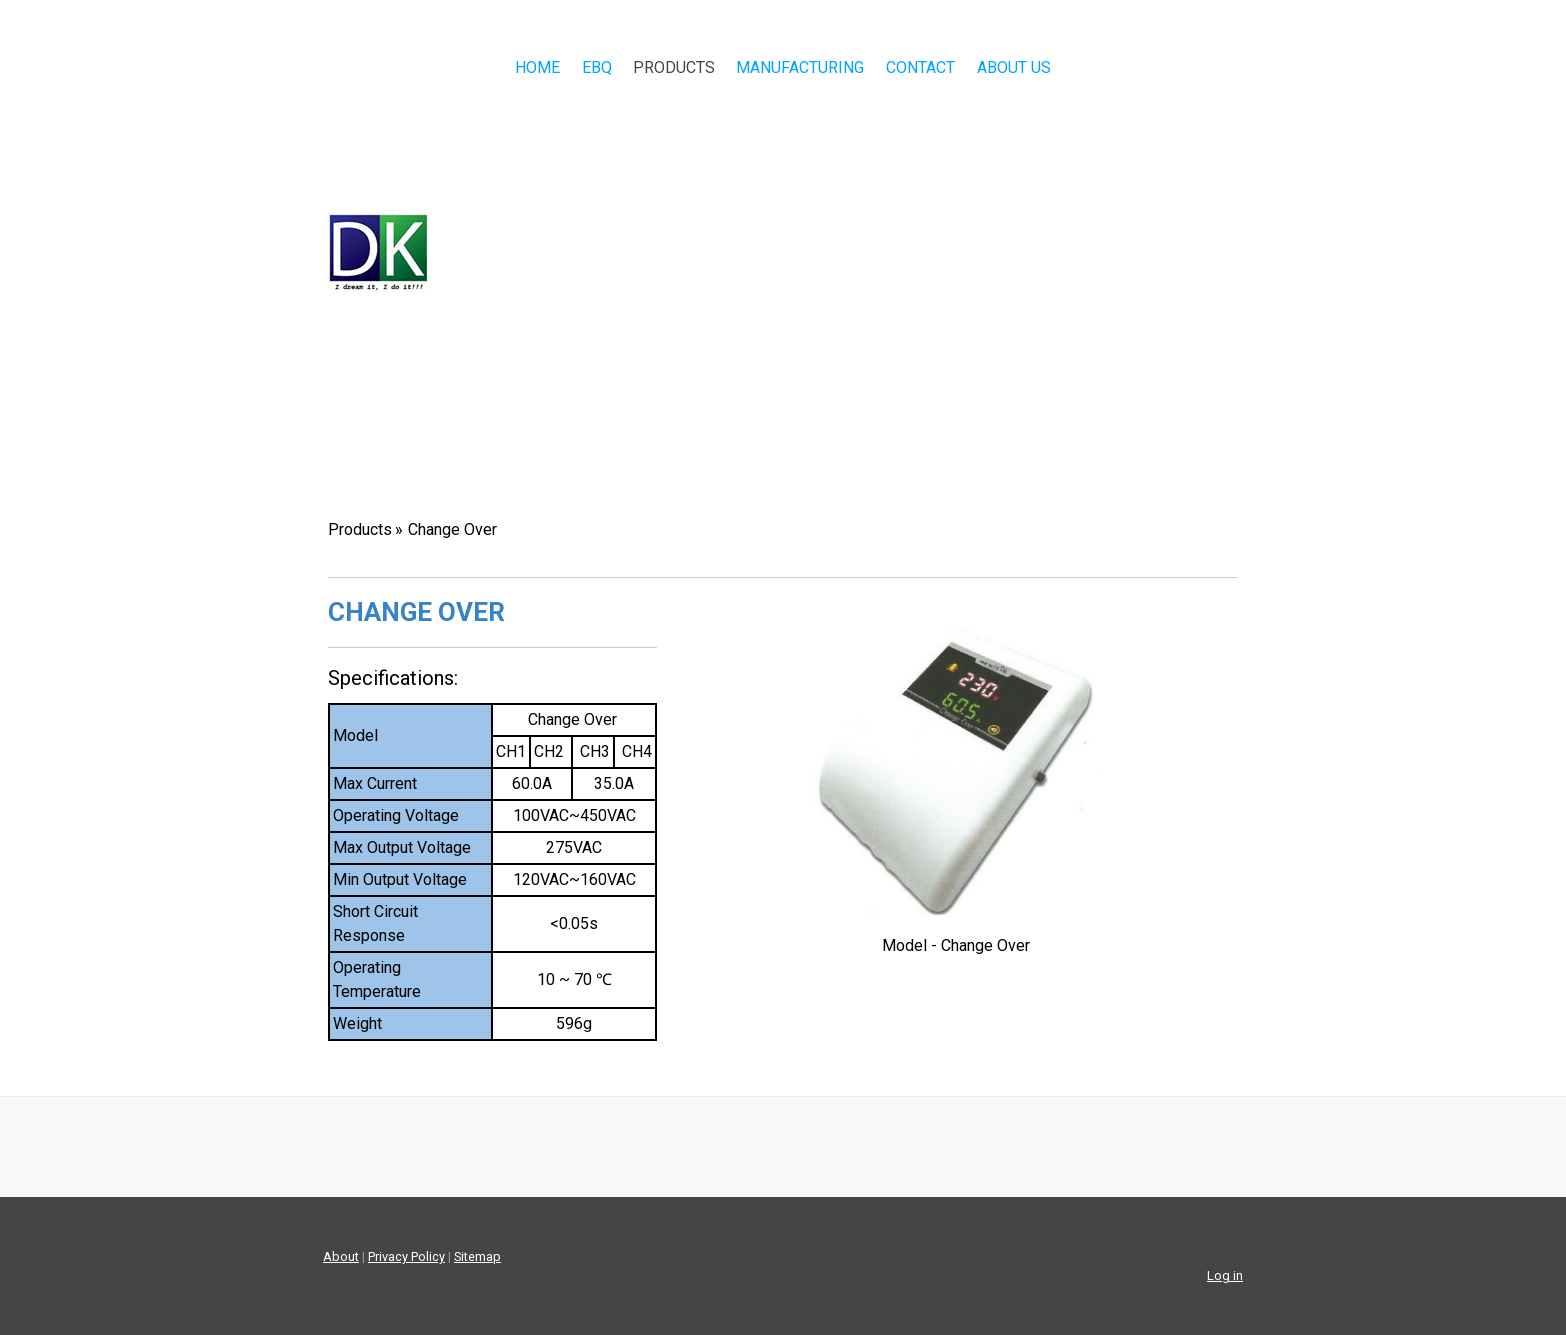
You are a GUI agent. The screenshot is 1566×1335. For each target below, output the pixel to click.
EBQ (597, 67)
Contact (920, 67)
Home (537, 67)
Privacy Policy (406, 1256)
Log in (1225, 1275)
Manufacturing (800, 67)
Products (674, 67)
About (341, 1256)
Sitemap (477, 1256)
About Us (1014, 67)
